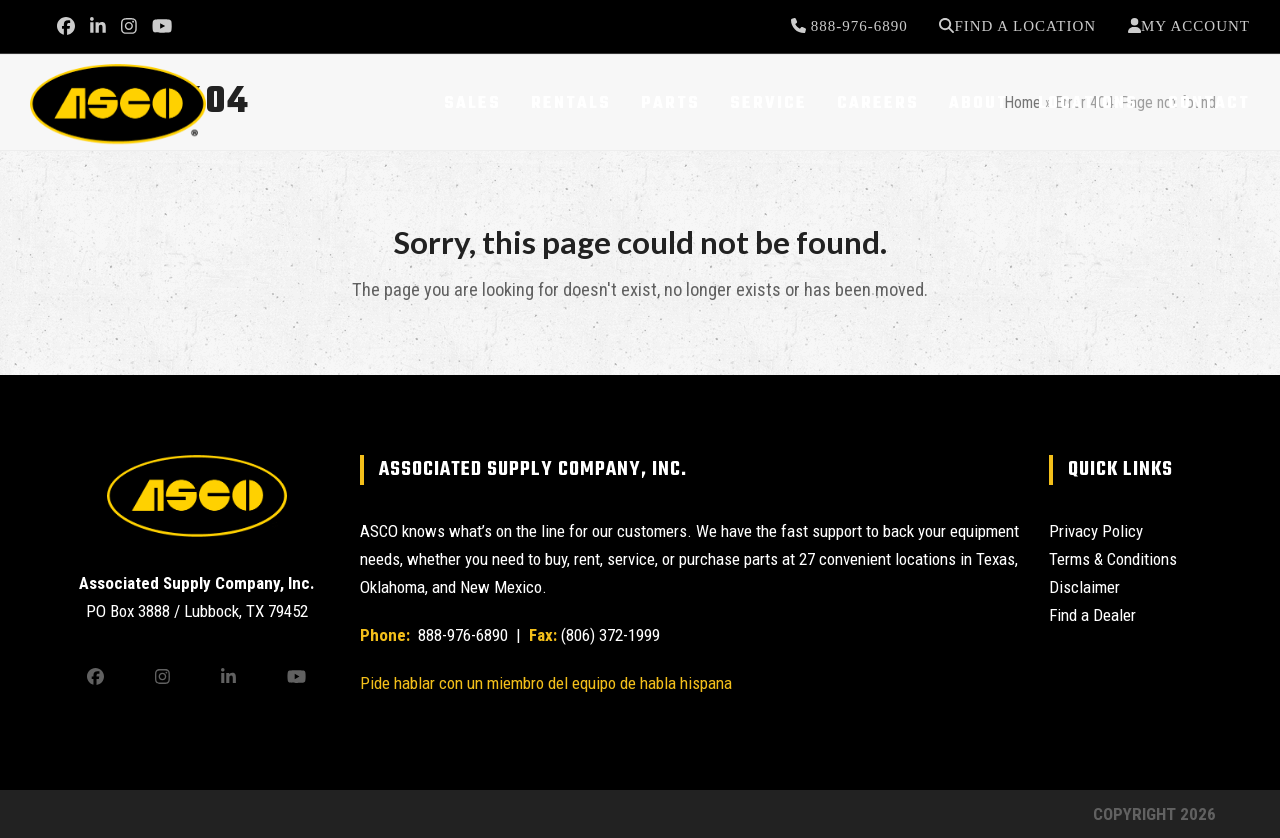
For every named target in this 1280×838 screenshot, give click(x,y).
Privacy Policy (1096, 531)
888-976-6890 (857, 26)
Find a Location (1025, 26)
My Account (1195, 26)
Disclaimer (1084, 587)
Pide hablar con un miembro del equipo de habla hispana (546, 683)
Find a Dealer (1092, 615)
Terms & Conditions (1113, 559)
